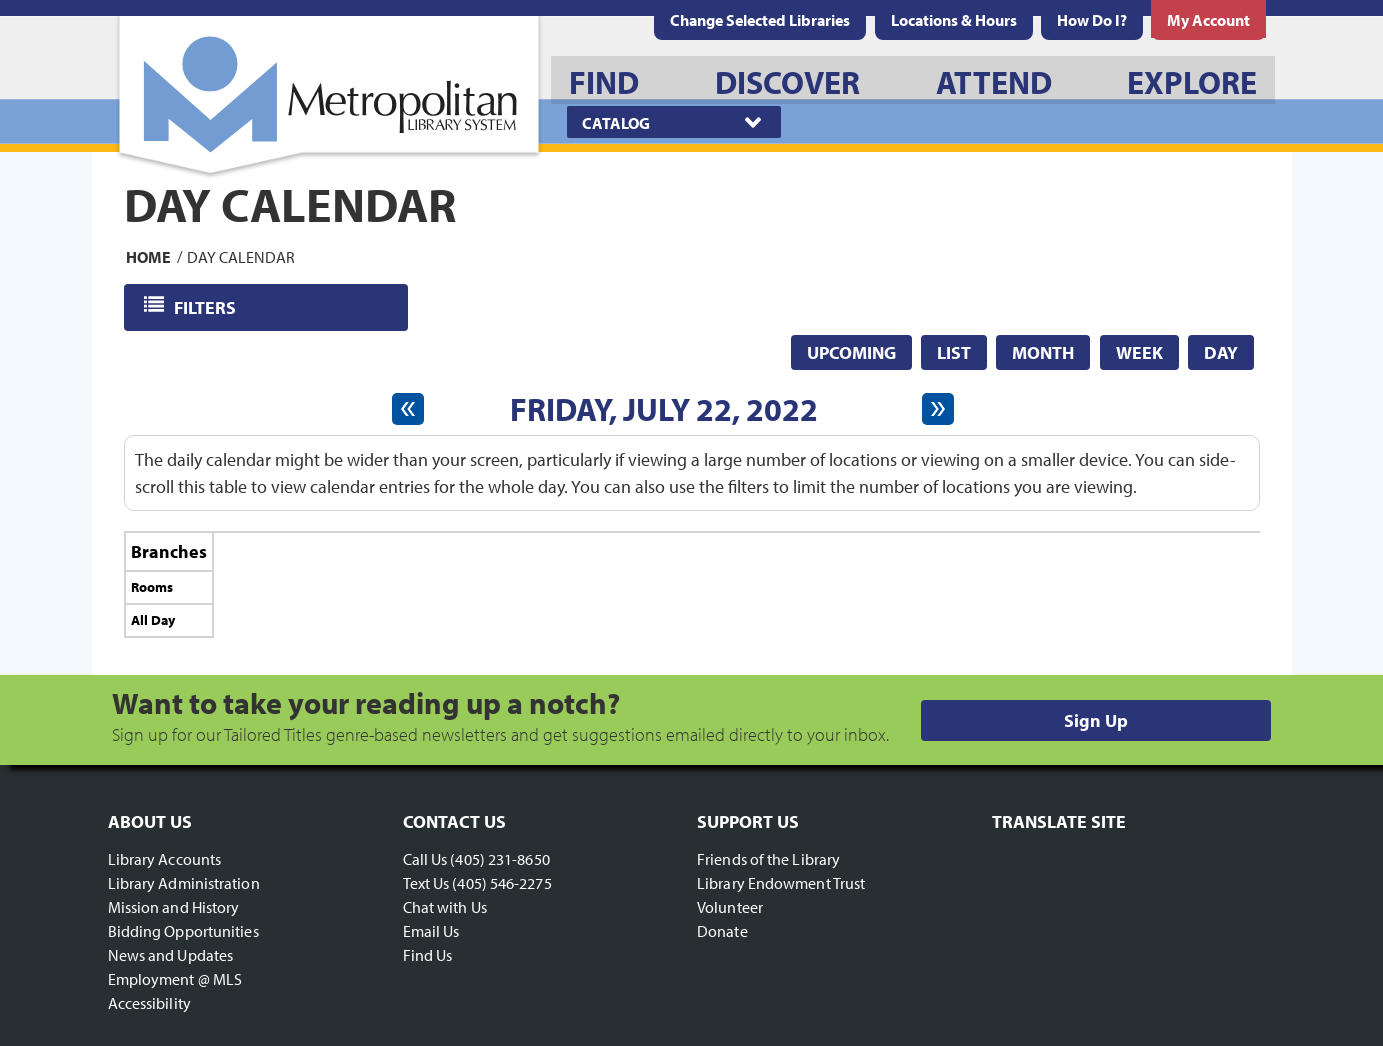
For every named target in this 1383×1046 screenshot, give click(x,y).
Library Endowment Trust (781, 883)
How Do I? (1092, 20)
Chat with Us (445, 907)
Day (1221, 352)
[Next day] (938, 409)
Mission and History (174, 907)
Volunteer (730, 907)
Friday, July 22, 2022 (664, 409)
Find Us (428, 955)
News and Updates (171, 955)
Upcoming (851, 352)
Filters (206, 306)
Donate (722, 931)
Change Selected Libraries (760, 20)
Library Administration (184, 883)
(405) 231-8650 (499, 859)
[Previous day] (408, 409)
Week (1139, 352)
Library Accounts (165, 859)
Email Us (431, 931)
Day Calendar (241, 256)
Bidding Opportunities (183, 931)
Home (148, 256)
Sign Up (1096, 720)
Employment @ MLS (175, 979)
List (954, 352)
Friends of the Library (768, 859)
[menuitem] (954, 20)
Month (1043, 352)
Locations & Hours (954, 20)
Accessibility (149, 1003)
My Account (1208, 20)
